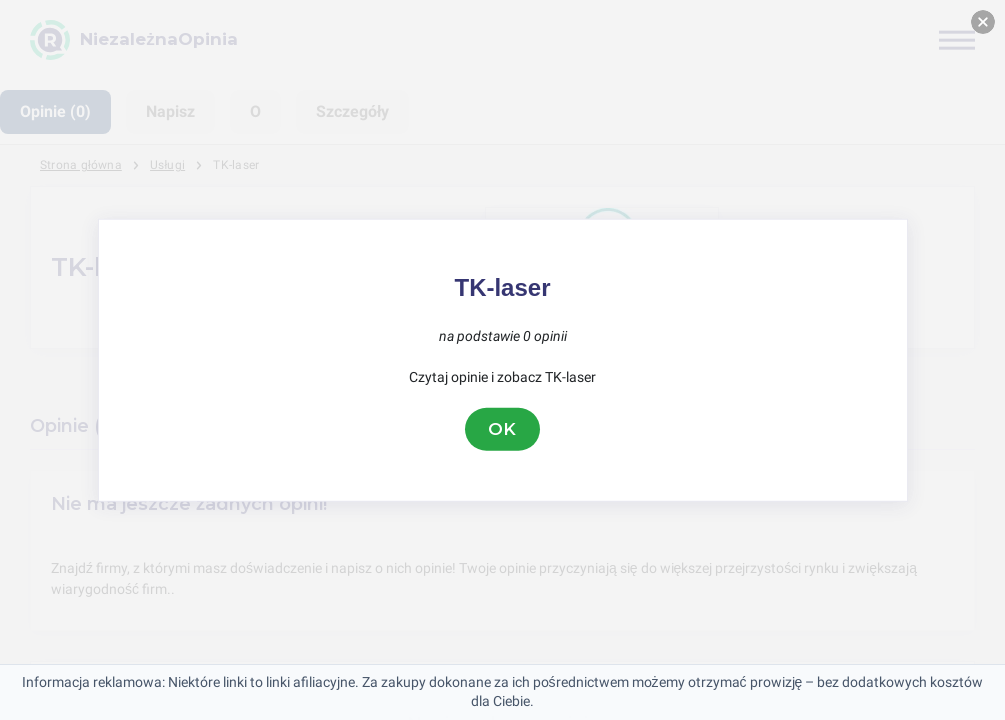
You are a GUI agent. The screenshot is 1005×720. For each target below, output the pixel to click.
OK (503, 429)
